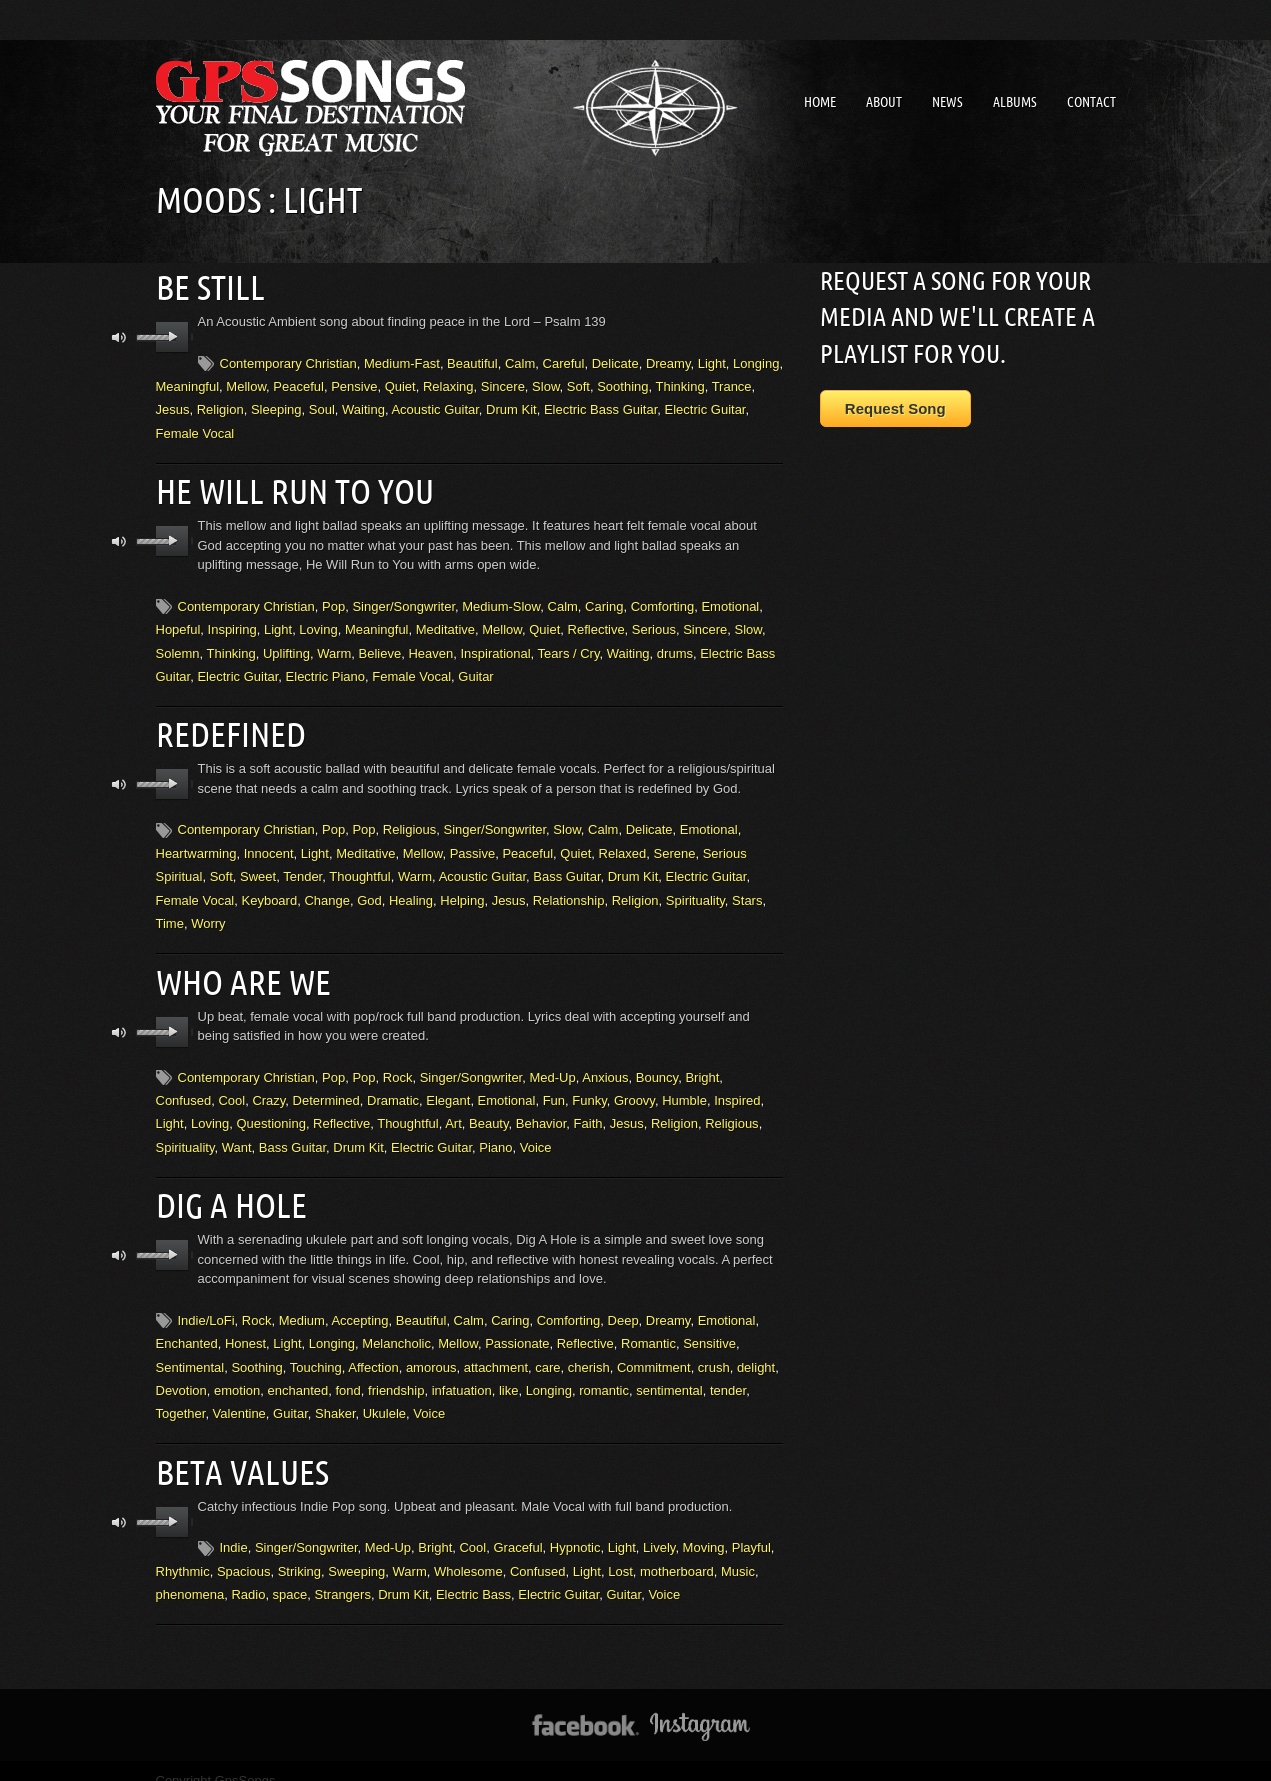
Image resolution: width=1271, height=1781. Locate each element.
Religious (409, 819)
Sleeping (276, 406)
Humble (684, 1086)
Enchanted (187, 1326)
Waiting (363, 406)
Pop (333, 599)
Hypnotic (575, 1527)
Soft (578, 382)
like (509, 1373)
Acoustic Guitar (434, 406)
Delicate (615, 359)
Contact (1091, 102)
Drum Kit (511, 406)
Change (327, 889)
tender (728, 1373)
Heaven (430, 646)
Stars (747, 889)
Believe (380, 646)
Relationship (569, 889)
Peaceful (298, 382)
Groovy (634, 1086)
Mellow (246, 382)
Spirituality (695, 889)
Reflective (596, 622)
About (884, 102)
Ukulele (384, 1396)
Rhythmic (183, 1550)
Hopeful (178, 622)
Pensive (354, 382)
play (172, 334)
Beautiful (472, 359)
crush (714, 1349)
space (290, 1573)
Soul (322, 406)
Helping (462, 889)
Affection (373, 1349)
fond (348, 1373)
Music (738, 1550)
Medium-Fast (402, 359)
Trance (732, 382)
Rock (398, 1063)
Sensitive (709, 1326)
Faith (588, 1110)
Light (712, 359)
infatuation (462, 1373)
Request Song (895, 408)
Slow (545, 382)
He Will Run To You (286, 486)
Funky (589, 1086)
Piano (495, 1133)
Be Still (207, 285)
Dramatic (393, 1086)
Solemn (178, 646)
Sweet (258, 866)
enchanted (298, 1373)
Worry (208, 913)
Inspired (737, 1086)
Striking (299, 1550)
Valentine (239, 1396)
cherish (589, 1349)
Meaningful (188, 382)
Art (453, 1110)
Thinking (679, 382)
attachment (496, 1349)
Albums (1015, 102)
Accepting (359, 1302)
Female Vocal (195, 429)
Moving (704, 1527)
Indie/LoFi (206, 1302)
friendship (396, 1373)
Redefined (227, 726)
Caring (604, 599)
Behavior (541, 1110)
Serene (675, 842)
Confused (184, 1086)
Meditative (445, 622)
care (547, 1349)
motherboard (677, 1550)
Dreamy (668, 359)
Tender (302, 866)
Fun (554, 1086)
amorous (431, 1349)
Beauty (489, 1110)
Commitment (654, 1349)
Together (181, 1396)
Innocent (269, 842)
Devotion (181, 1373)
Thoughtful (359, 866)
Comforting (663, 599)
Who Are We (238, 969)
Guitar (475, 669)
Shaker (335, 1396)
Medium (302, 1302)
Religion (220, 406)
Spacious (243, 1550)
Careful (564, 359)
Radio (248, 1573)
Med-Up (552, 1063)
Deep (623, 1302)
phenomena (190, 1573)
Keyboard (270, 889)
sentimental (669, 1373)
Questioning (270, 1110)
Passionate (517, 1326)
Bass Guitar (566, 866)
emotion (237, 1373)
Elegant (448, 1086)
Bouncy (657, 1063)
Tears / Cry (569, 646)
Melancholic (396, 1326)
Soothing (622, 382)
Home (820, 102)
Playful (751, 1527)
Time (170, 913)
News (947, 102)
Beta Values (237, 1453)
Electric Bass (473, 1573)
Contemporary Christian (288, 359)
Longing (756, 359)
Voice (536, 1133)
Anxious (605, 1063)
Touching (316, 1349)
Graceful (517, 1527)
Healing (411, 889)
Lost (620, 1550)
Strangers (343, 1573)
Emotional (730, 599)
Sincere (503, 382)
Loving (318, 622)
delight (756, 1349)
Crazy (268, 1086)
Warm (334, 646)
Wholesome (468, 1550)
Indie (234, 1527)
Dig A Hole (227, 1189)
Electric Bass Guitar (600, 406)
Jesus (173, 406)
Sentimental (190, 1349)
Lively (659, 1527)
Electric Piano (325, 669)
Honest (245, 1326)
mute (119, 334)
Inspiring (232, 622)
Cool (231, 1086)
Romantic (648, 1326)
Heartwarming (196, 842)
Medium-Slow (501, 599)
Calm (520, 359)
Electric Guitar (705, 406)
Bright (702, 1063)
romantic (604, 1373)
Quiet (400, 382)
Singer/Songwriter (403, 599)
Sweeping (356, 1550)
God (369, 889)
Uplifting (286, 646)
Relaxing (448, 382)
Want (237, 1133)
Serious (654, 622)
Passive (473, 842)
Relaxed (623, 842)
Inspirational (496, 646)
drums (675, 646)
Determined (326, 1086)
